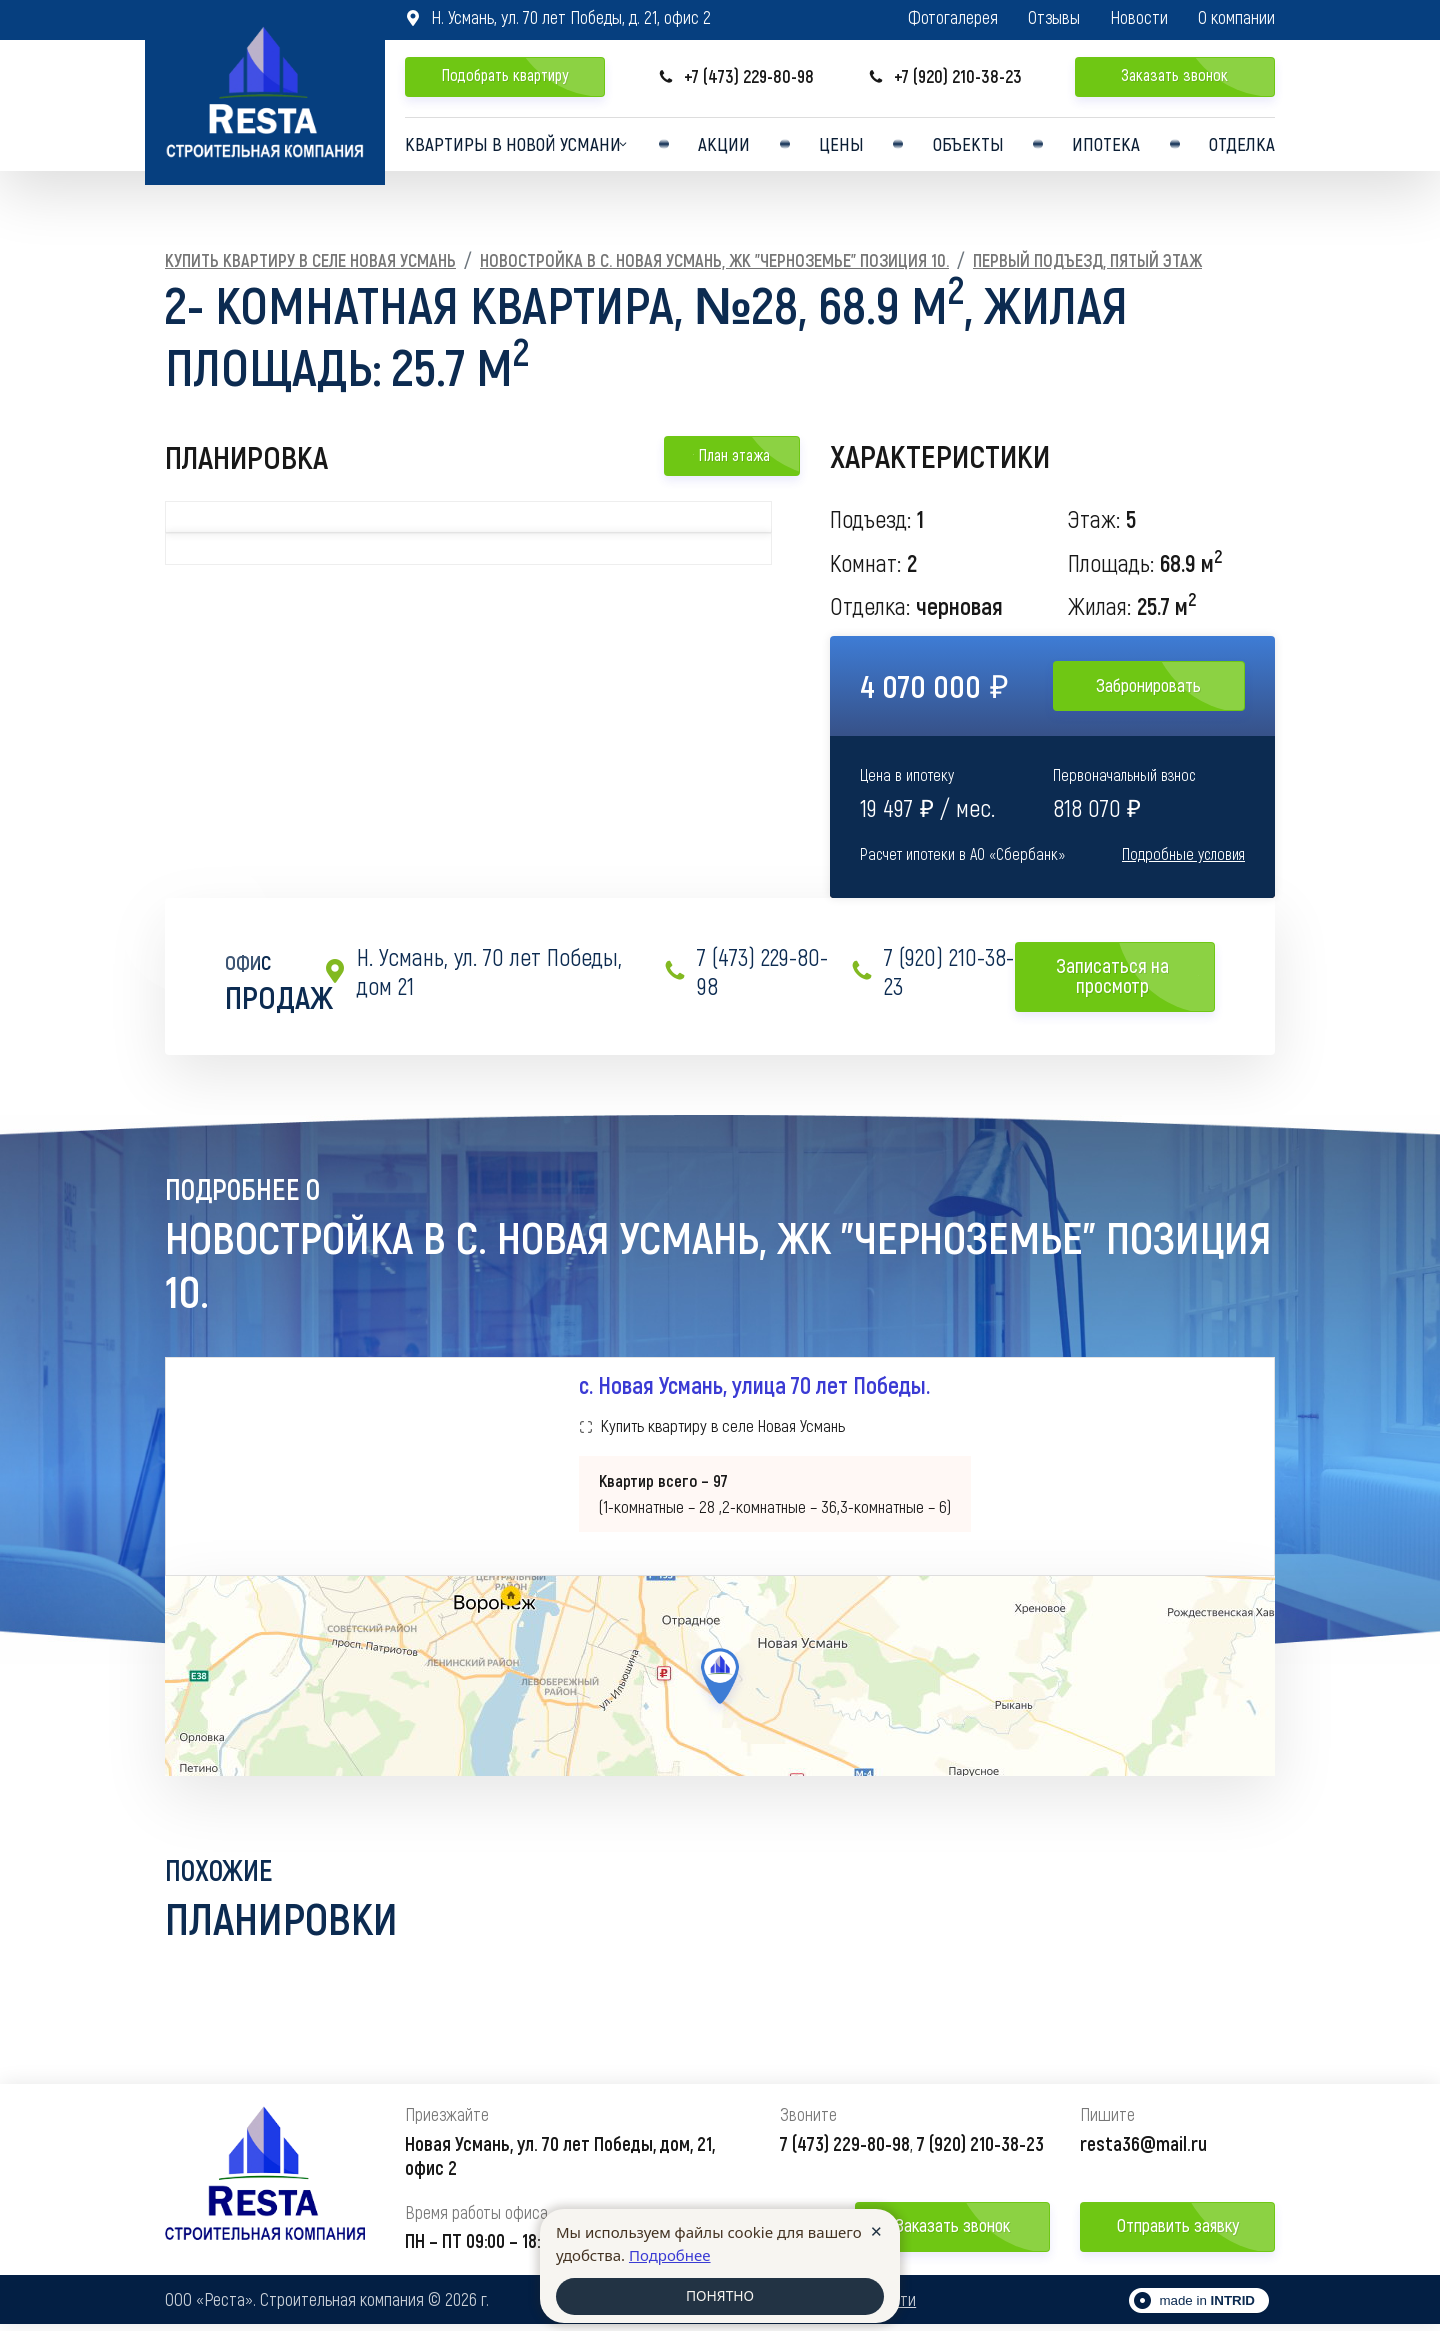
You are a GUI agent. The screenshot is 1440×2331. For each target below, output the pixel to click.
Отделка (1241, 148)
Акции (728, 148)
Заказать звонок (1174, 74)
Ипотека (1105, 148)
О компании (1236, 17)
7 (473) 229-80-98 (745, 971)
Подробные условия (1183, 853)
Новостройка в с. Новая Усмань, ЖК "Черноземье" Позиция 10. (714, 260)
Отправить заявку (1178, 2232)
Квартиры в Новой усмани (510, 148)
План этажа (731, 454)
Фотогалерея (953, 17)
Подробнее (670, 2253)
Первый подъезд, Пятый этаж (1087, 260)
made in (1207, 2307)
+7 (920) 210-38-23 (945, 76)
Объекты (968, 148)
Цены (843, 148)
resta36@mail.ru (1143, 2149)
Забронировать (1148, 685)
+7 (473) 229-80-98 (736, 76)
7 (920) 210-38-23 (932, 971)
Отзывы (1054, 17)
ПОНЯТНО (720, 2296)
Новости (1139, 17)
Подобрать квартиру (505, 74)
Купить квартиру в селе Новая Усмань (310, 260)
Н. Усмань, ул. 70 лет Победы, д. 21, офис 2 (558, 17)
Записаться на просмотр (1128, 975)
